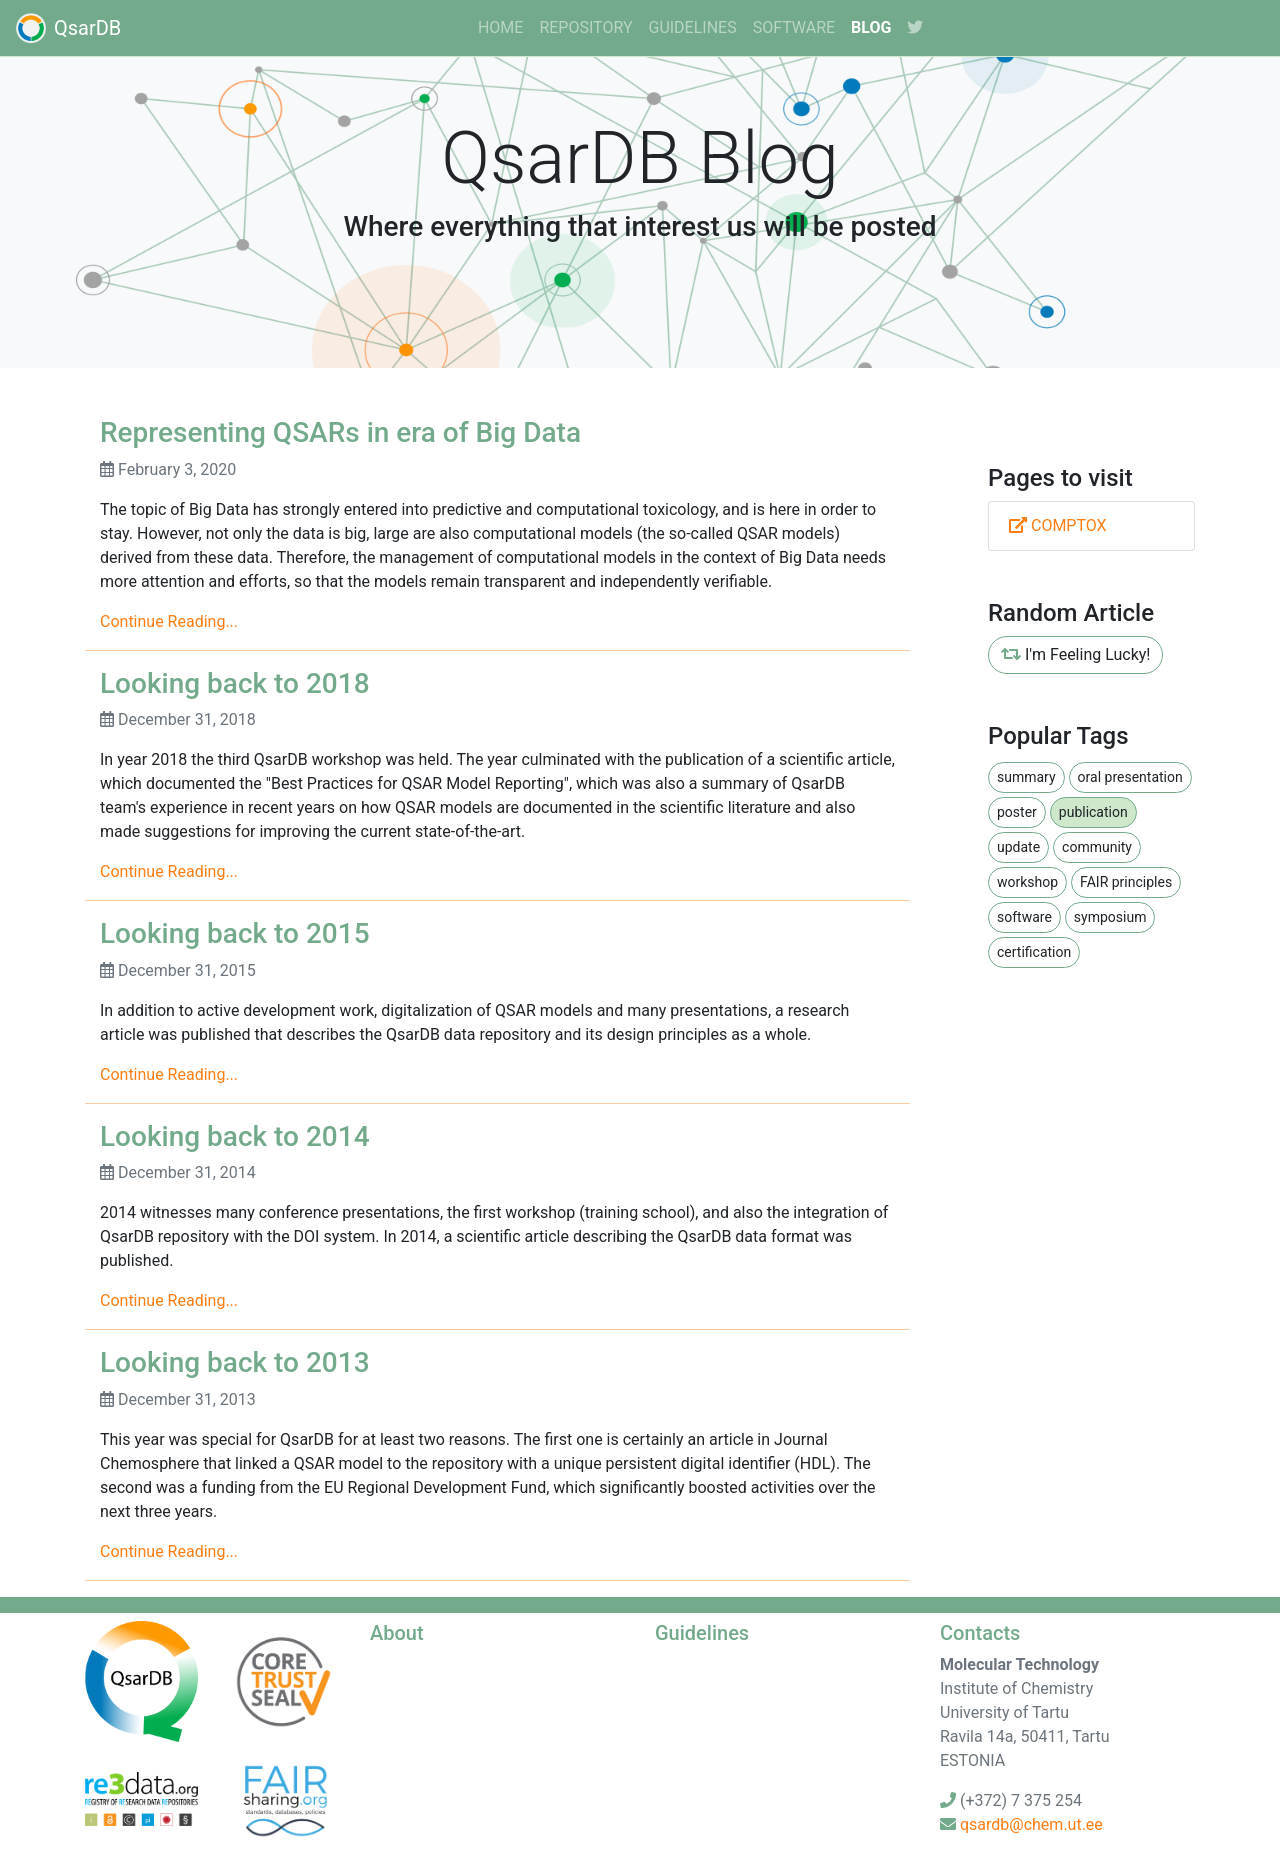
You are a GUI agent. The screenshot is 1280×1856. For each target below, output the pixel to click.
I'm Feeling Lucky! (1075, 654)
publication (1093, 812)
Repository (585, 27)
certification (1034, 952)
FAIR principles (1126, 882)
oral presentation (1130, 777)
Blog (871, 27)
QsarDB (68, 28)
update (1018, 847)
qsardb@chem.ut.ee (1031, 1824)
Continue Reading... (169, 621)
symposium (1110, 917)
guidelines (692, 27)
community (1097, 847)
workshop (1027, 882)
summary (1026, 777)
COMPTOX (1058, 525)
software (794, 27)
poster (1017, 812)
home (500, 27)
